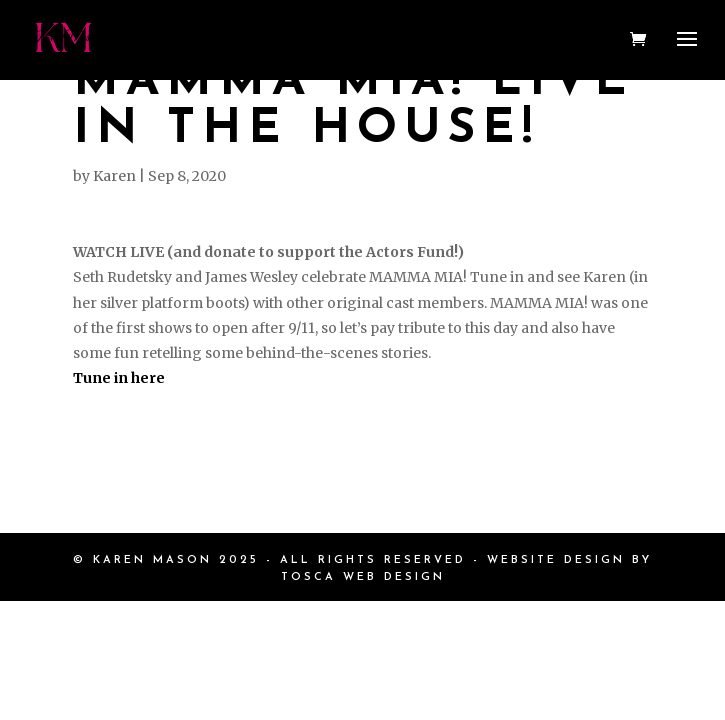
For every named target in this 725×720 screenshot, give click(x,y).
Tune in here (119, 378)
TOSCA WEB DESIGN (363, 577)
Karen (114, 176)
